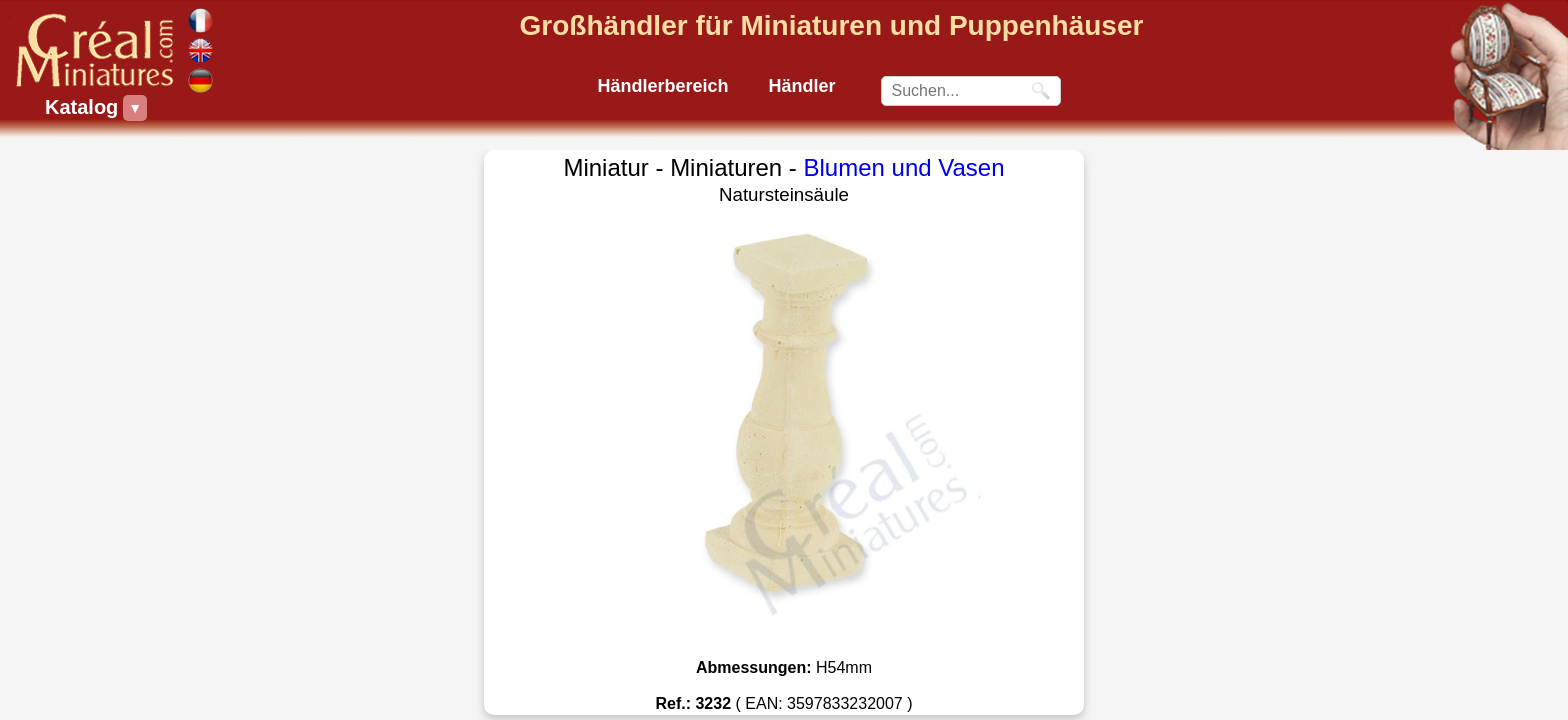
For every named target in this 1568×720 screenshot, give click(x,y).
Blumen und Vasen (904, 167)
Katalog (84, 108)
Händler (802, 86)
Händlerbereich (662, 86)
